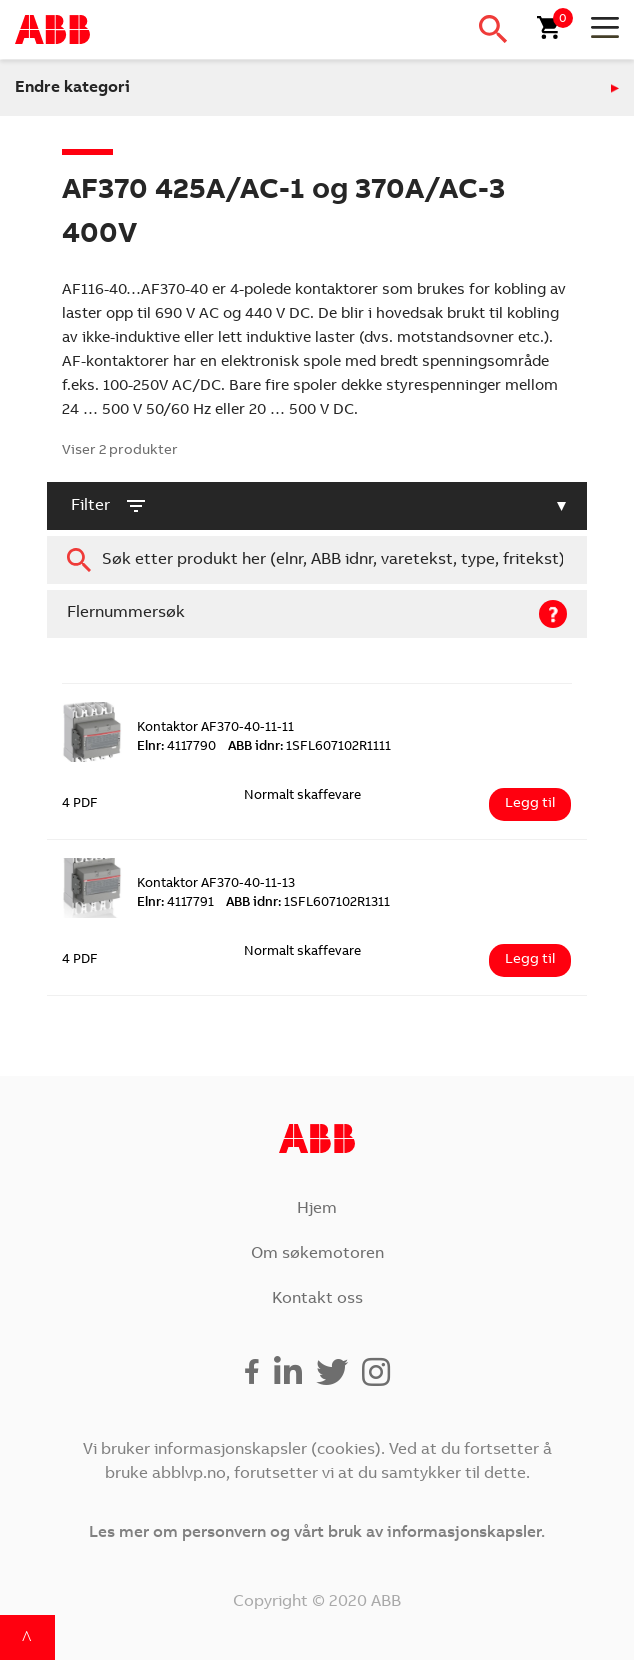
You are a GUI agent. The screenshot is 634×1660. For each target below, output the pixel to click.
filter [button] (109, 506)
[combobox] (317, 560)
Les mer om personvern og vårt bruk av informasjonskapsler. (317, 1533)
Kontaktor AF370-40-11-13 (216, 884)
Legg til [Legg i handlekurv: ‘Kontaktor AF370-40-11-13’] (530, 960)
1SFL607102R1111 (309, 747)
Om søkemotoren (317, 1254)
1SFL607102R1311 (308, 903)
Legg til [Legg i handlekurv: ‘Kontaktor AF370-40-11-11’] (530, 804)
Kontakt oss (317, 1299)
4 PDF (80, 804)
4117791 (175, 903)
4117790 (176, 747)
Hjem (317, 1209)
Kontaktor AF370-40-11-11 (215, 728)
